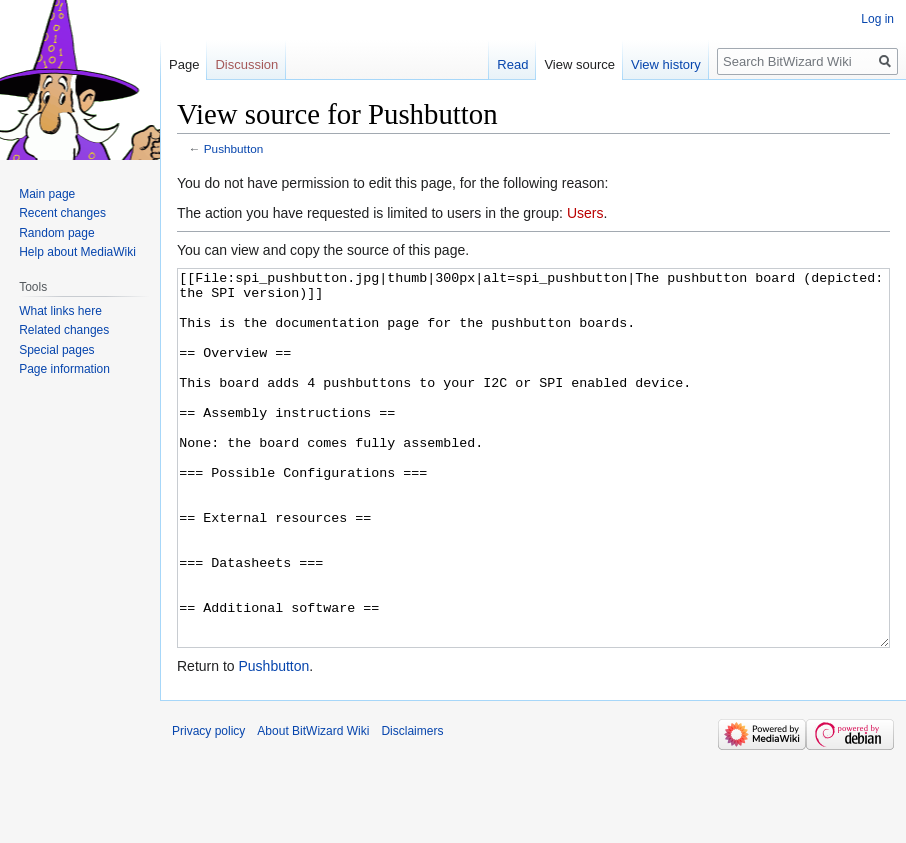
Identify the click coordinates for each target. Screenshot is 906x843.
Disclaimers (412, 806)
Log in (877, 19)
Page (184, 64)
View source (579, 64)
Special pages (56, 350)
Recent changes (62, 213)
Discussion (246, 64)
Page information (64, 369)
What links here (60, 311)
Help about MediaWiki (77, 252)
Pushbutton (233, 148)
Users (585, 213)
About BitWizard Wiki (313, 806)
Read (512, 64)
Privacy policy (208, 806)
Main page (47, 194)
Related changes (64, 330)
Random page (56, 233)
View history (666, 64)
